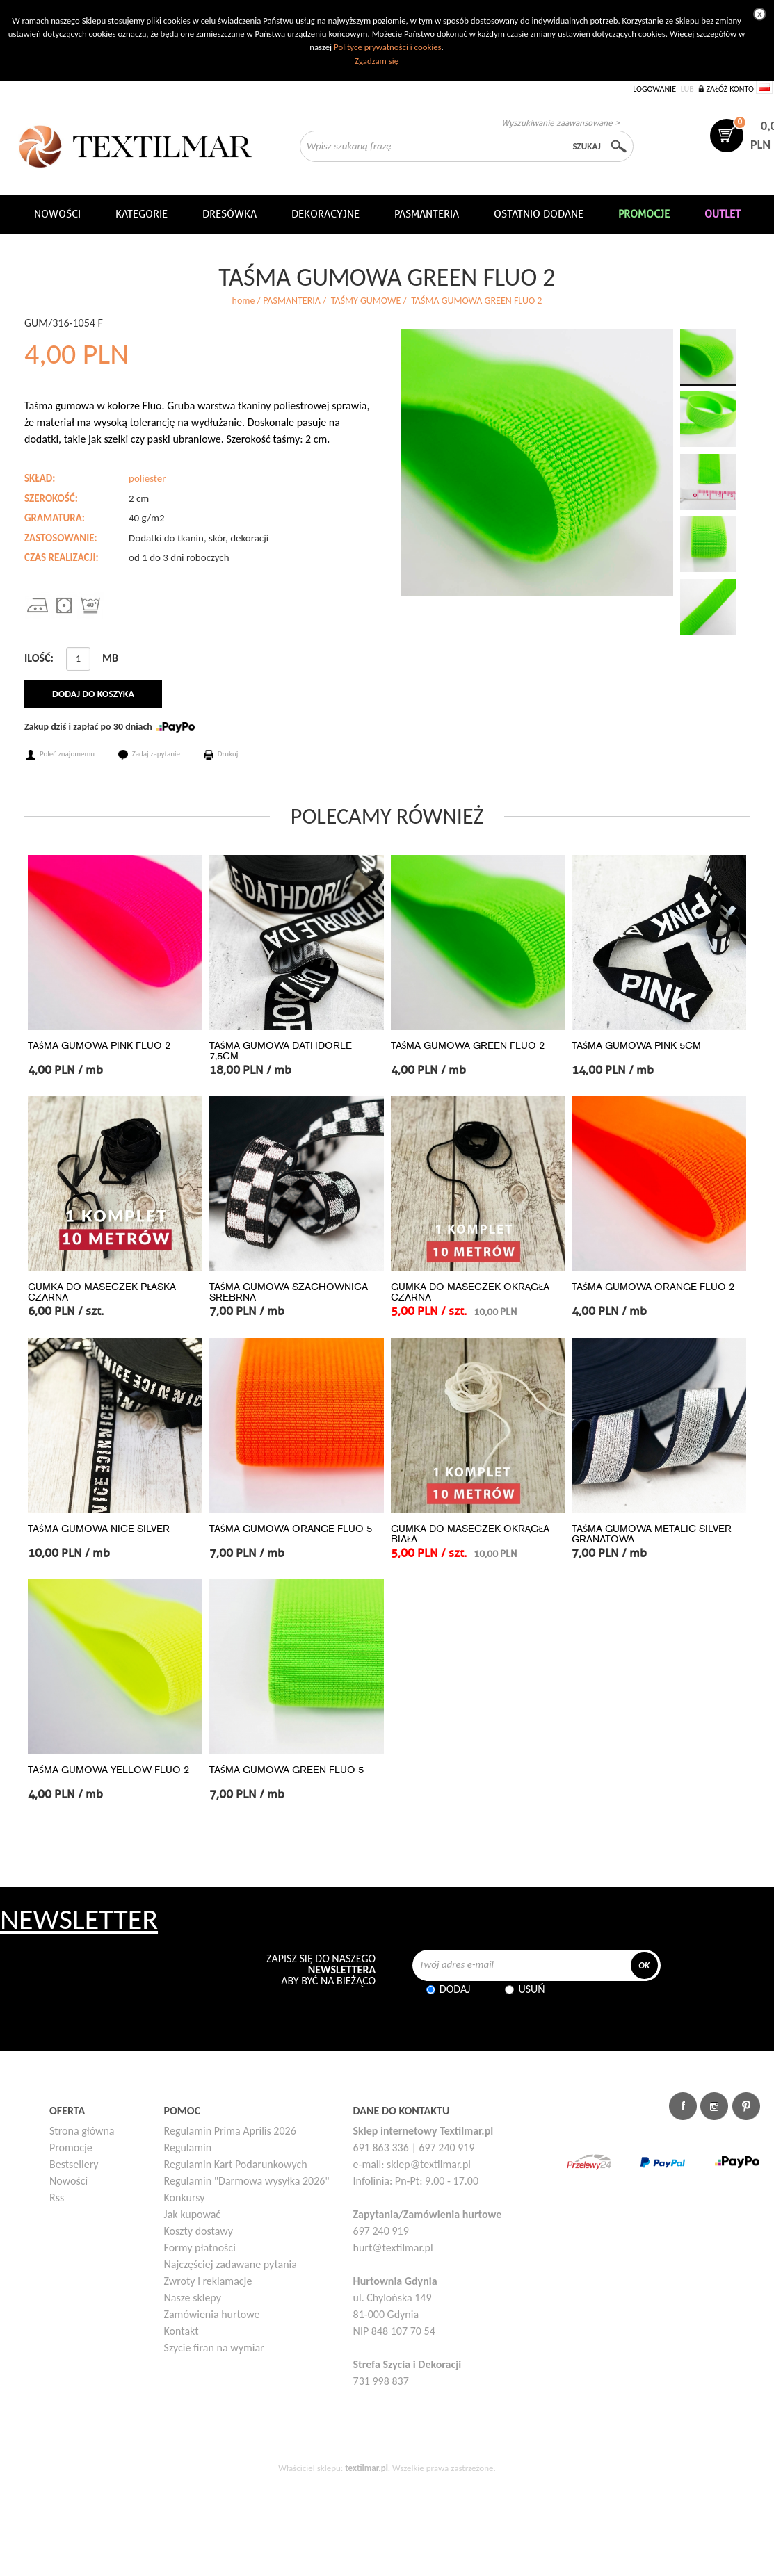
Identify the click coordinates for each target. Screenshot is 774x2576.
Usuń (531, 1989)
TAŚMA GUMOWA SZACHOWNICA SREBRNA (288, 1292)
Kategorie (141, 214)
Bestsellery (74, 2164)
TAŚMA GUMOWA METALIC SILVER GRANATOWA (652, 1534)
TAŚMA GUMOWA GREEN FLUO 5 (286, 1770)
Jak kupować (192, 2214)
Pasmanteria (426, 214)
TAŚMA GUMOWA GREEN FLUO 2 (468, 1046)
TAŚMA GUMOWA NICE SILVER (99, 1529)
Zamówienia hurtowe (212, 2314)
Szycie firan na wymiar (214, 2347)
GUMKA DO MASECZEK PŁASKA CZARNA (102, 1292)
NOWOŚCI (57, 214)
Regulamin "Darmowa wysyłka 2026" (247, 2180)
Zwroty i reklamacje (208, 2281)
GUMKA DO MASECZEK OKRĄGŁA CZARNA (470, 1292)
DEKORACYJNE (325, 214)
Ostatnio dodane (538, 214)
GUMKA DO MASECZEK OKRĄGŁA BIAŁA (470, 1534)
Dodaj (455, 1989)
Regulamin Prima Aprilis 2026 (230, 2130)
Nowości (68, 2180)
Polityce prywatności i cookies (387, 47)
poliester (147, 478)
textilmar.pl (366, 2468)
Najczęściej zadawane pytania (230, 2264)
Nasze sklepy (192, 2297)
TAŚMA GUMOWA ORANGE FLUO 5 (290, 1529)
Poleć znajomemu (67, 753)
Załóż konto (730, 89)
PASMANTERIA (292, 301)
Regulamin (188, 2147)
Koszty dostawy (199, 2230)
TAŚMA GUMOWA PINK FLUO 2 (99, 1046)
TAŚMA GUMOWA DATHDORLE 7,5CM (280, 1051)
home (243, 301)
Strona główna (82, 2130)
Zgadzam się (376, 61)
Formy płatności (200, 2247)
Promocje (70, 2147)
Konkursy (184, 2197)
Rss (56, 2197)
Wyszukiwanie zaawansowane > (560, 122)
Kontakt (181, 2331)
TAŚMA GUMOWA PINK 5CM (636, 1046)
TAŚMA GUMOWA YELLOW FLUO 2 (108, 1770)
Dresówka (229, 214)
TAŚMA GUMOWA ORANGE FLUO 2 (653, 1287)
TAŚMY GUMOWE (366, 301)
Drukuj (228, 753)
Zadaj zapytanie (156, 753)
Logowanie (654, 89)
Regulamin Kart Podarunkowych (235, 2164)
